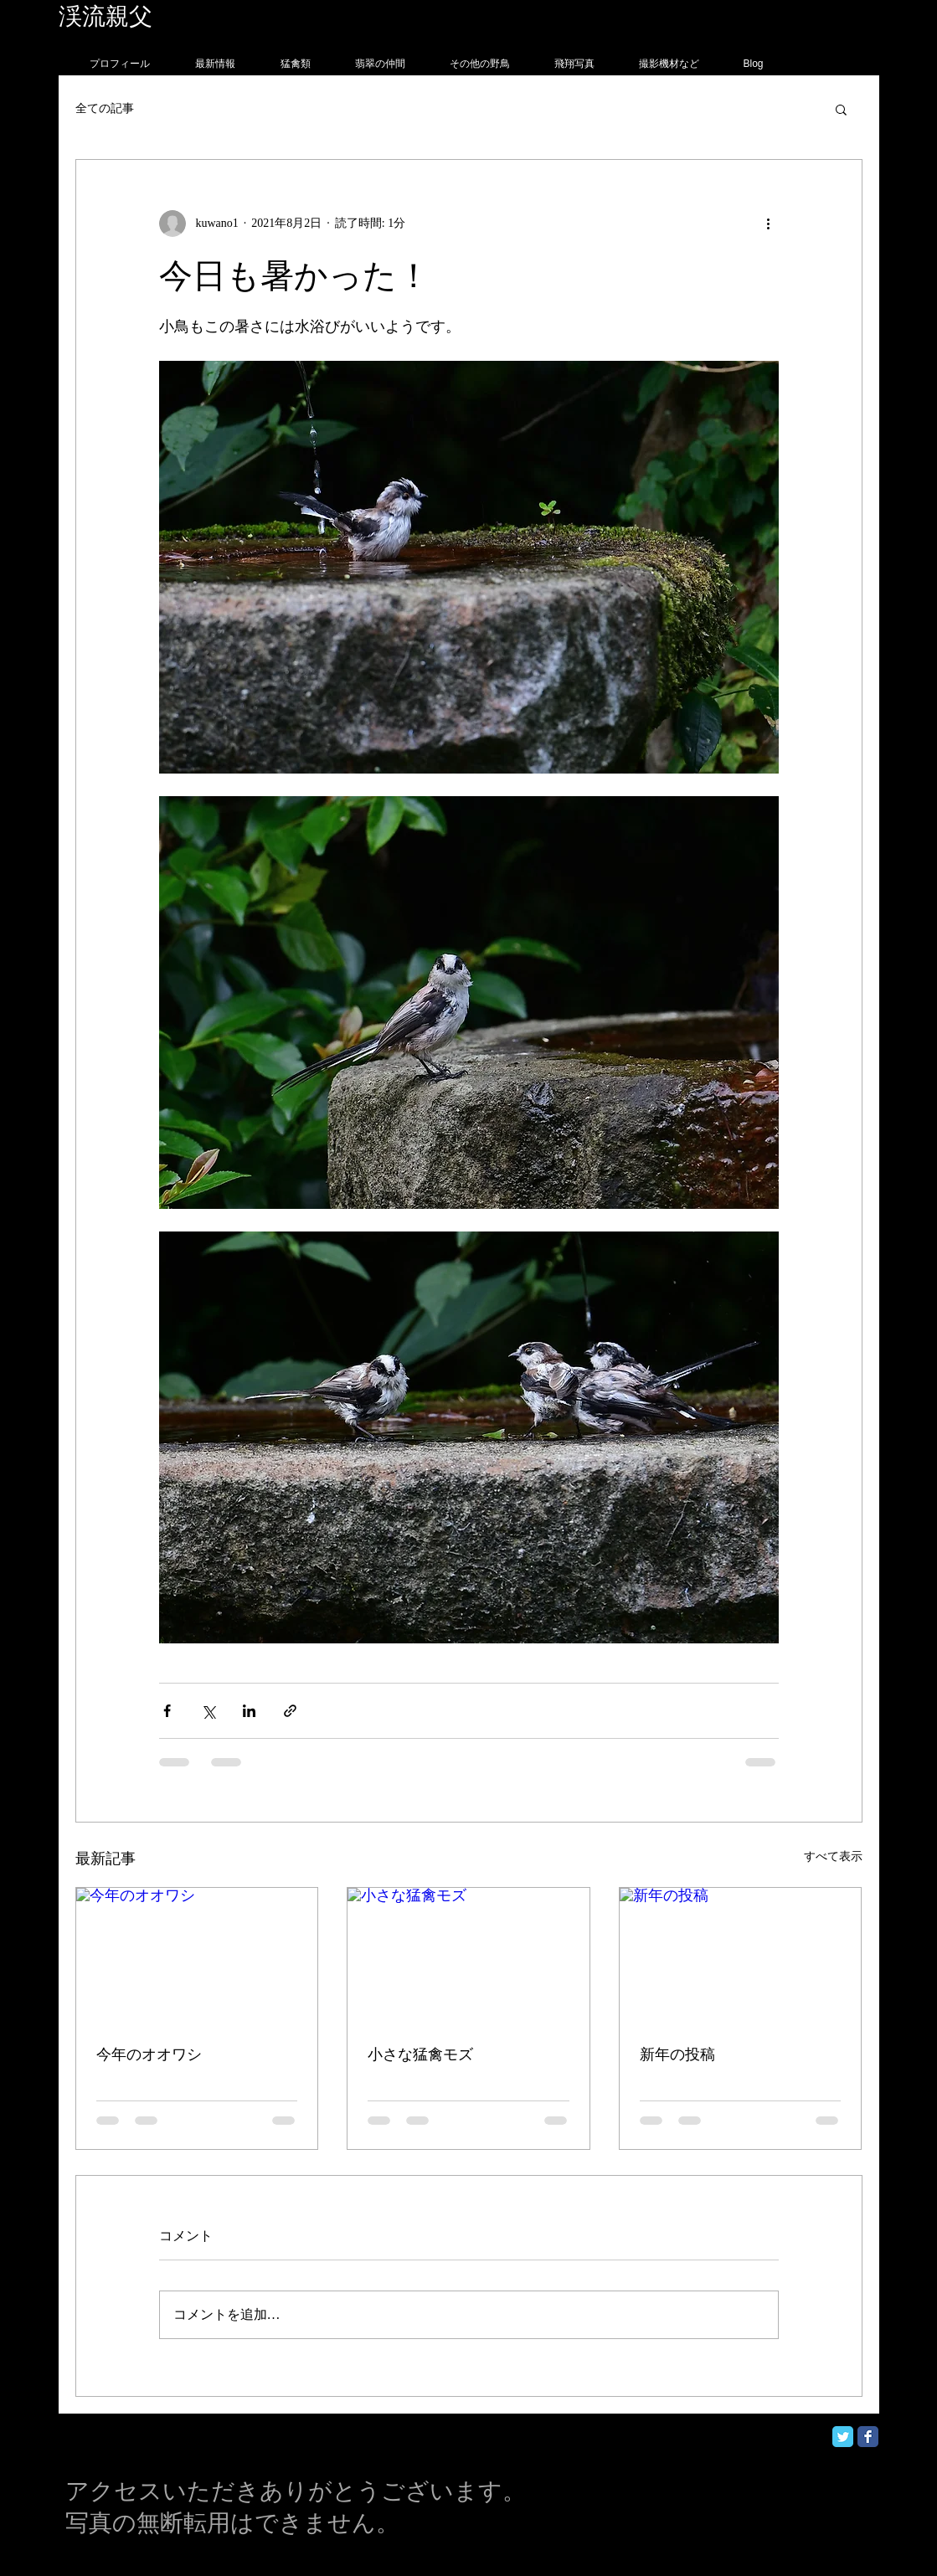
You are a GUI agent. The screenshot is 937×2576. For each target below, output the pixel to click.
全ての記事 (104, 108)
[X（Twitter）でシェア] (208, 1711)
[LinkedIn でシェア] (249, 1711)
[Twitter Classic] (842, 2436)
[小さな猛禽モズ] (468, 1955)
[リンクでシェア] (290, 1711)
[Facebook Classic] (867, 2436)
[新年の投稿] (741, 1955)
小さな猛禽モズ (420, 2054)
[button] (841, 109)
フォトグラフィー (249, 16)
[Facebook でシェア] (167, 1711)
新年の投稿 (677, 2054)
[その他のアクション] (769, 223)
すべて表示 (833, 1856)
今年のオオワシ (149, 2054)
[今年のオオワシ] (197, 1955)
